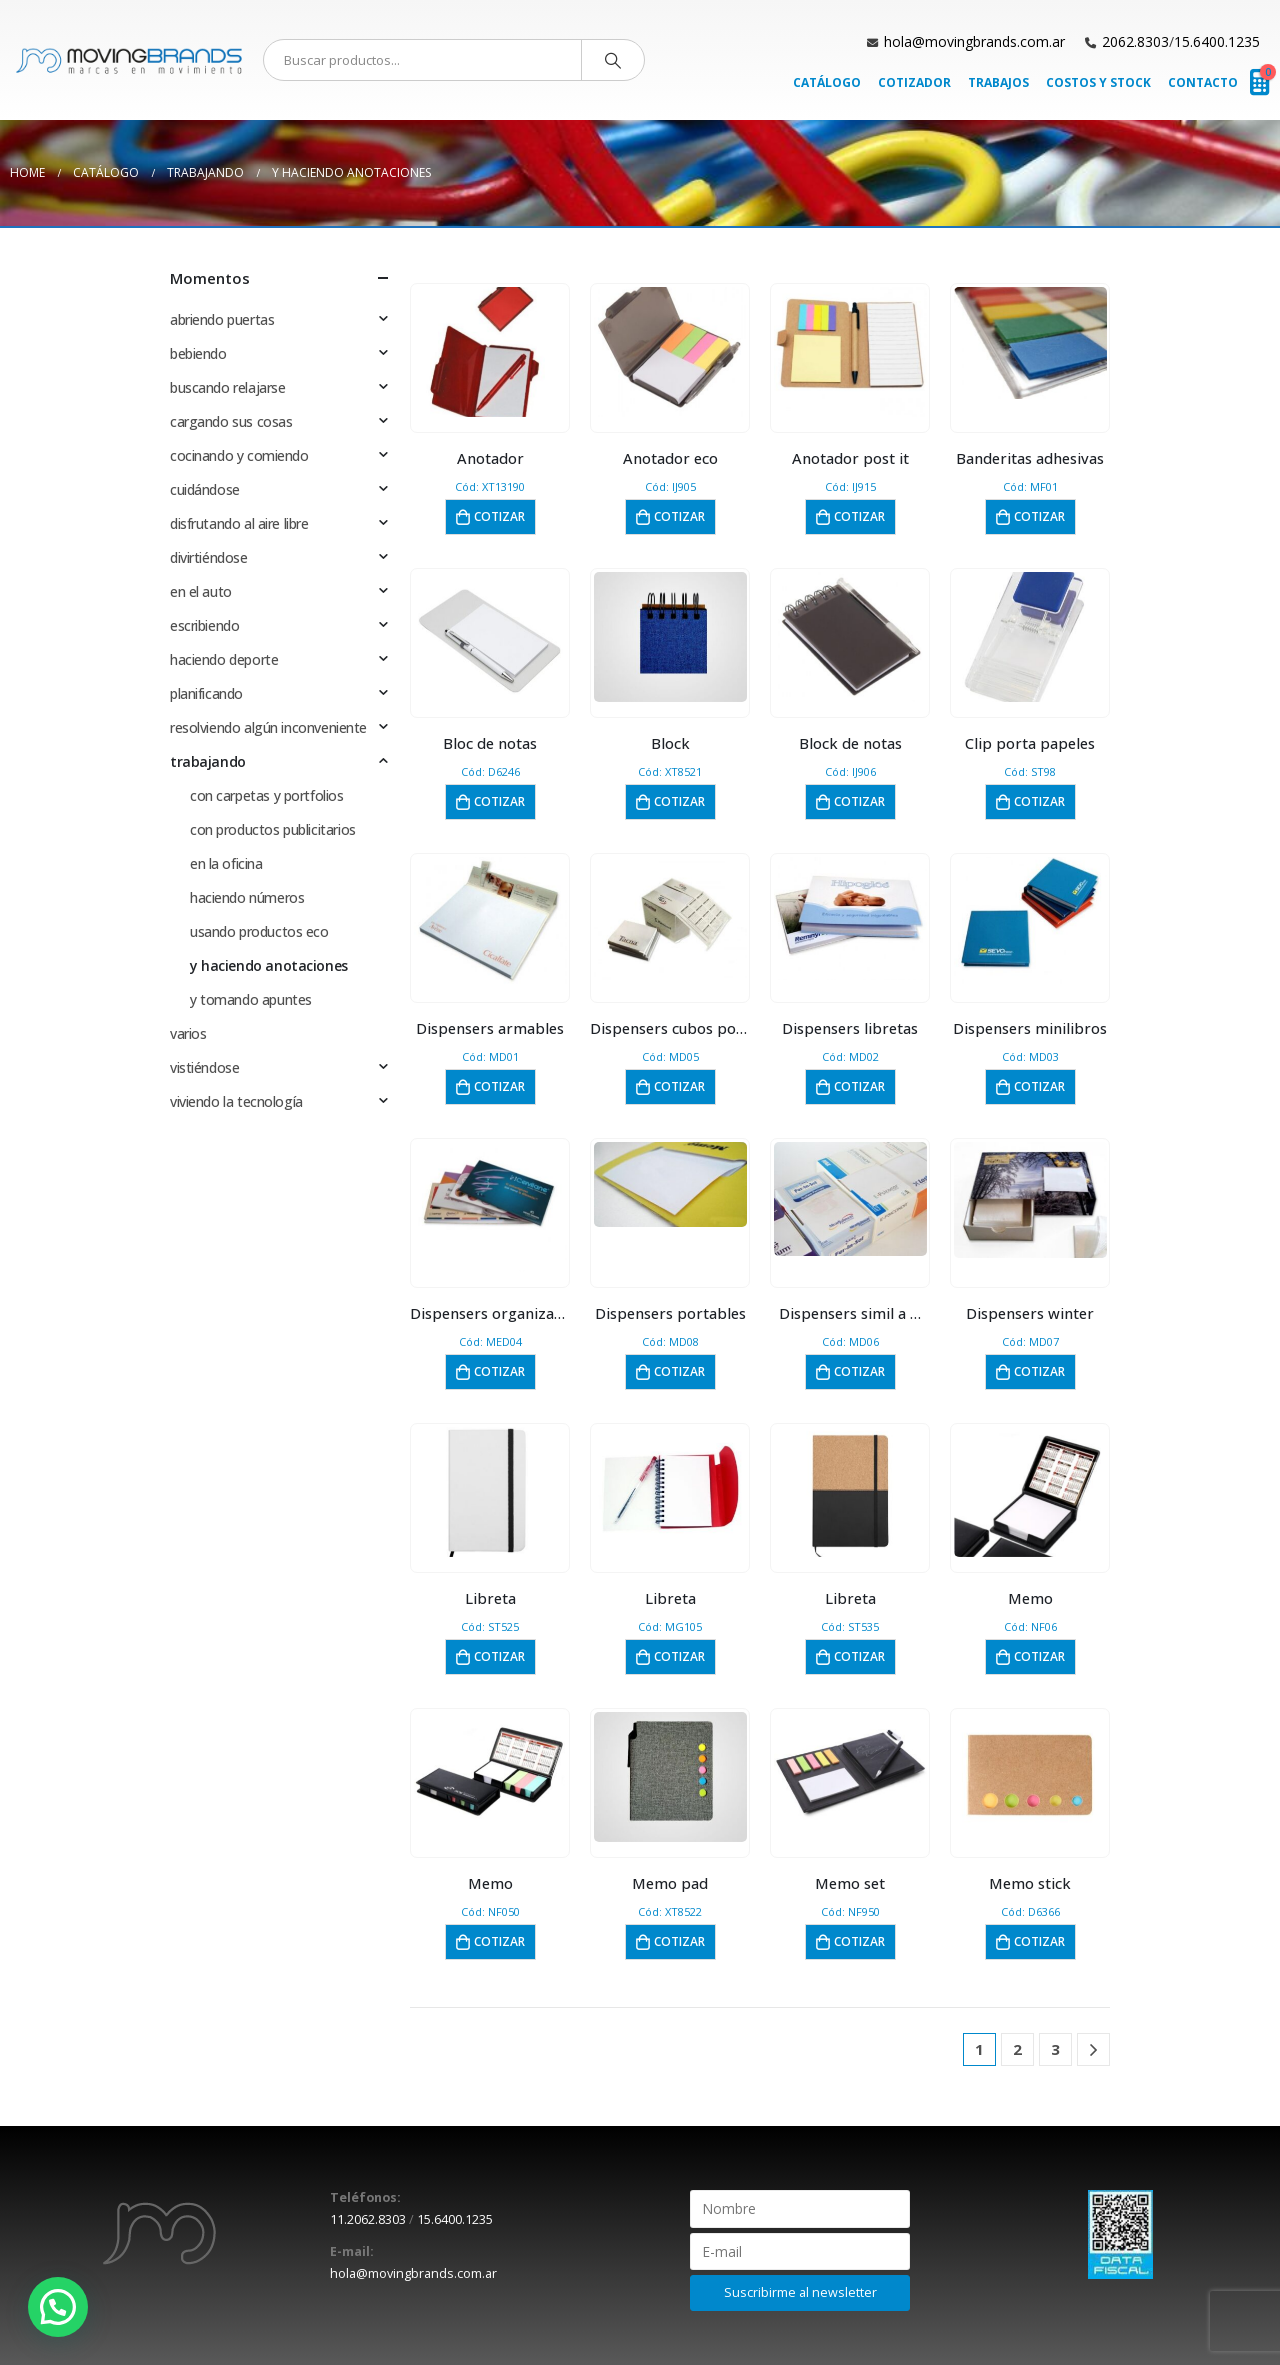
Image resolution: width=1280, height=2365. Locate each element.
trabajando (208, 761)
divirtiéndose (209, 557)
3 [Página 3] (1055, 2049)
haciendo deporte (224, 659)
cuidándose (205, 489)
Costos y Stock (1098, 82)
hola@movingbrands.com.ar (974, 41)
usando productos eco (259, 931)
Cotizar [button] (499, 516)
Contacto (1203, 82)
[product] (490, 352)
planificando (206, 693)
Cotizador (914, 82)
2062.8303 (1135, 41)
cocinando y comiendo (239, 455)
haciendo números (247, 897)
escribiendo (204, 625)
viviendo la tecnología (236, 1101)
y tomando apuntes (251, 999)
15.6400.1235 (1217, 41)
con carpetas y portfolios (267, 795)
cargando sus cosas (231, 421)
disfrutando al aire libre (239, 523)
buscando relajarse (227, 387)
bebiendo (198, 353)
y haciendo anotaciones (269, 965)
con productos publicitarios (273, 829)
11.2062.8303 (368, 2219)
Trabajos (998, 82)
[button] (58, 2307)
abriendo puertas (222, 319)
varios (188, 1033)
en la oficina (226, 863)
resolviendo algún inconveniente (268, 727)
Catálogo (827, 82)
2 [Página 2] (1017, 2049)
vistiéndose (204, 1067)
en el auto (201, 591)
